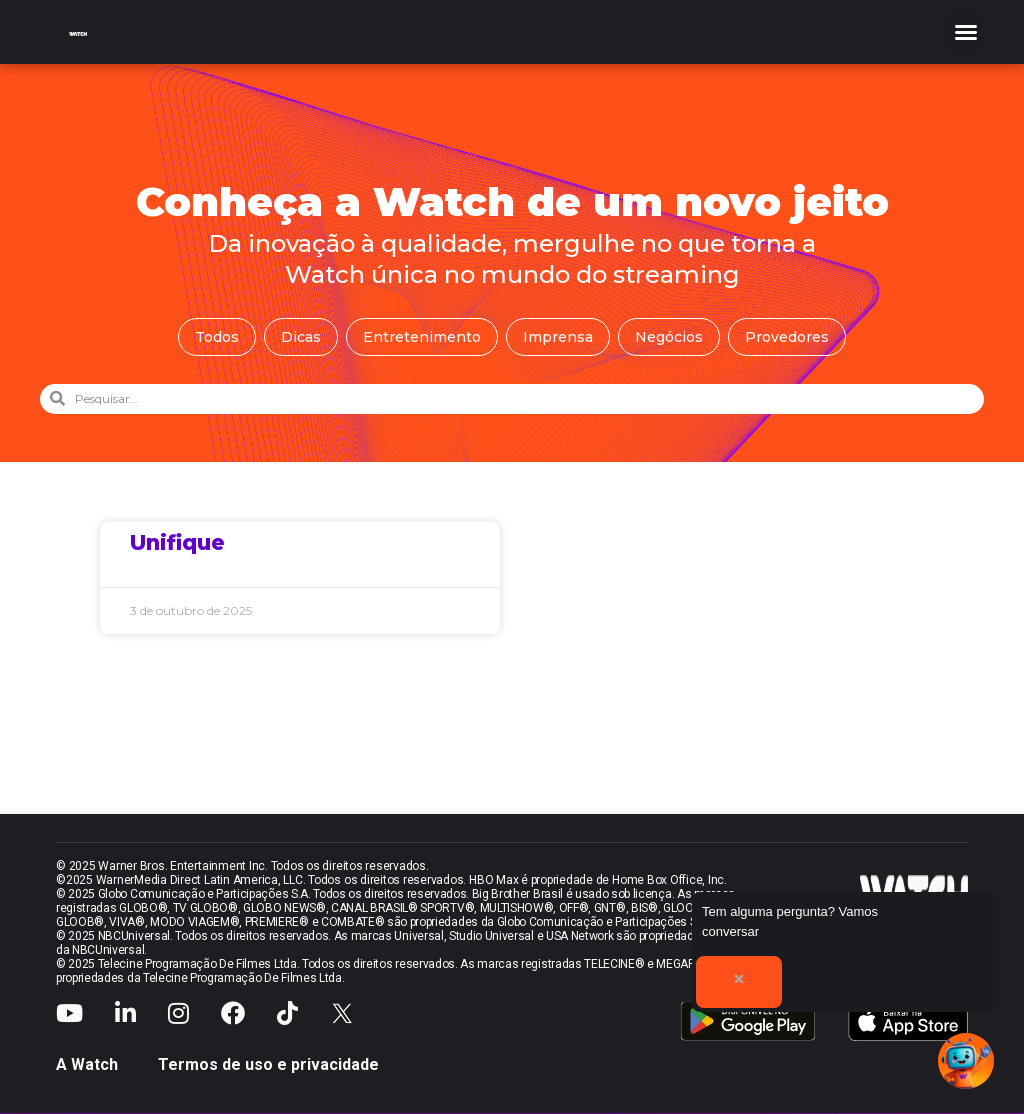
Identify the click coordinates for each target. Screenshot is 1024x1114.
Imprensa (558, 337)
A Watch (87, 1064)
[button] (966, 32)
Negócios (669, 337)
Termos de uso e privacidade (268, 1064)
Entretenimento (422, 337)
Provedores (787, 337)
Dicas (301, 337)
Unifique (177, 542)
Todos (217, 337)
